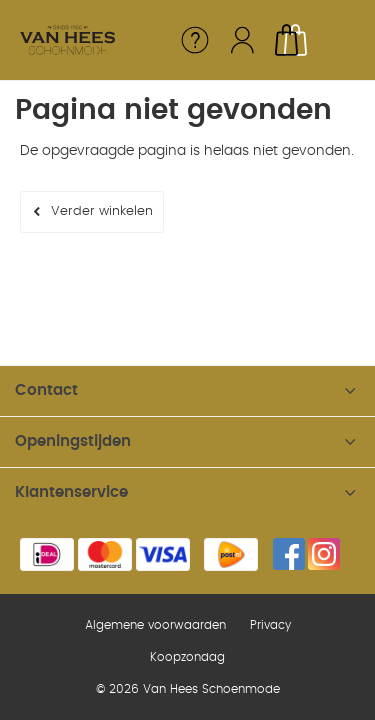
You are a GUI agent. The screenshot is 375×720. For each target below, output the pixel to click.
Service (195, 40)
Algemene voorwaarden (155, 625)
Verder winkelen (102, 211)
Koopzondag (187, 657)
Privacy (270, 625)
